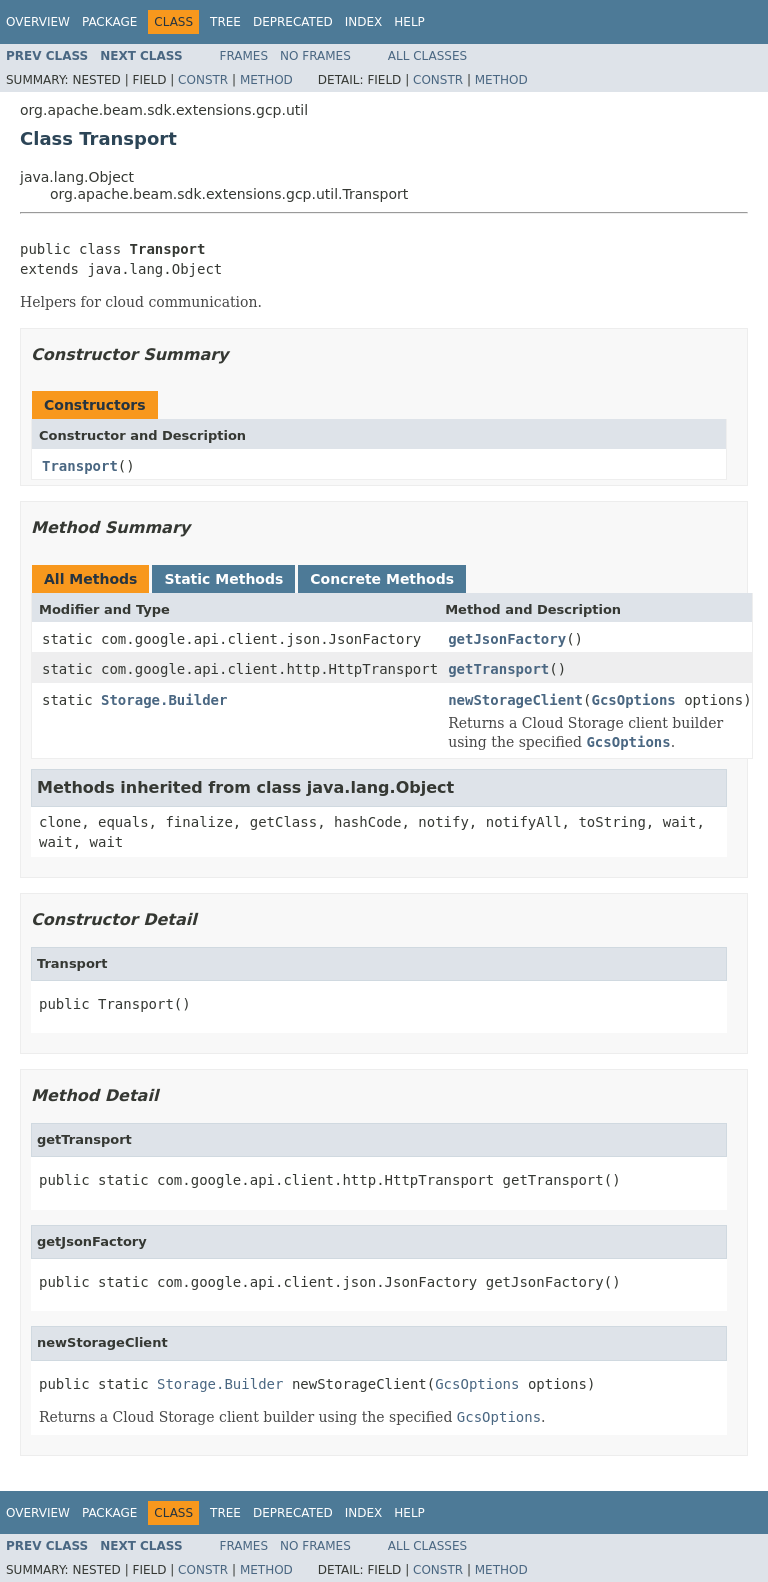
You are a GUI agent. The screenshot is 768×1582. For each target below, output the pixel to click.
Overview (38, 22)
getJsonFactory (507, 639)
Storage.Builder (164, 700)
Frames (244, 56)
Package (109, 22)
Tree (225, 22)
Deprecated (293, 22)
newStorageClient (515, 700)
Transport (80, 466)
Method (266, 80)
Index (364, 22)
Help (409, 22)
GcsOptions (633, 700)
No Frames (315, 56)
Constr (203, 80)
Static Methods (223, 579)
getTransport (498, 669)
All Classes (427, 56)
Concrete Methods (382, 579)
